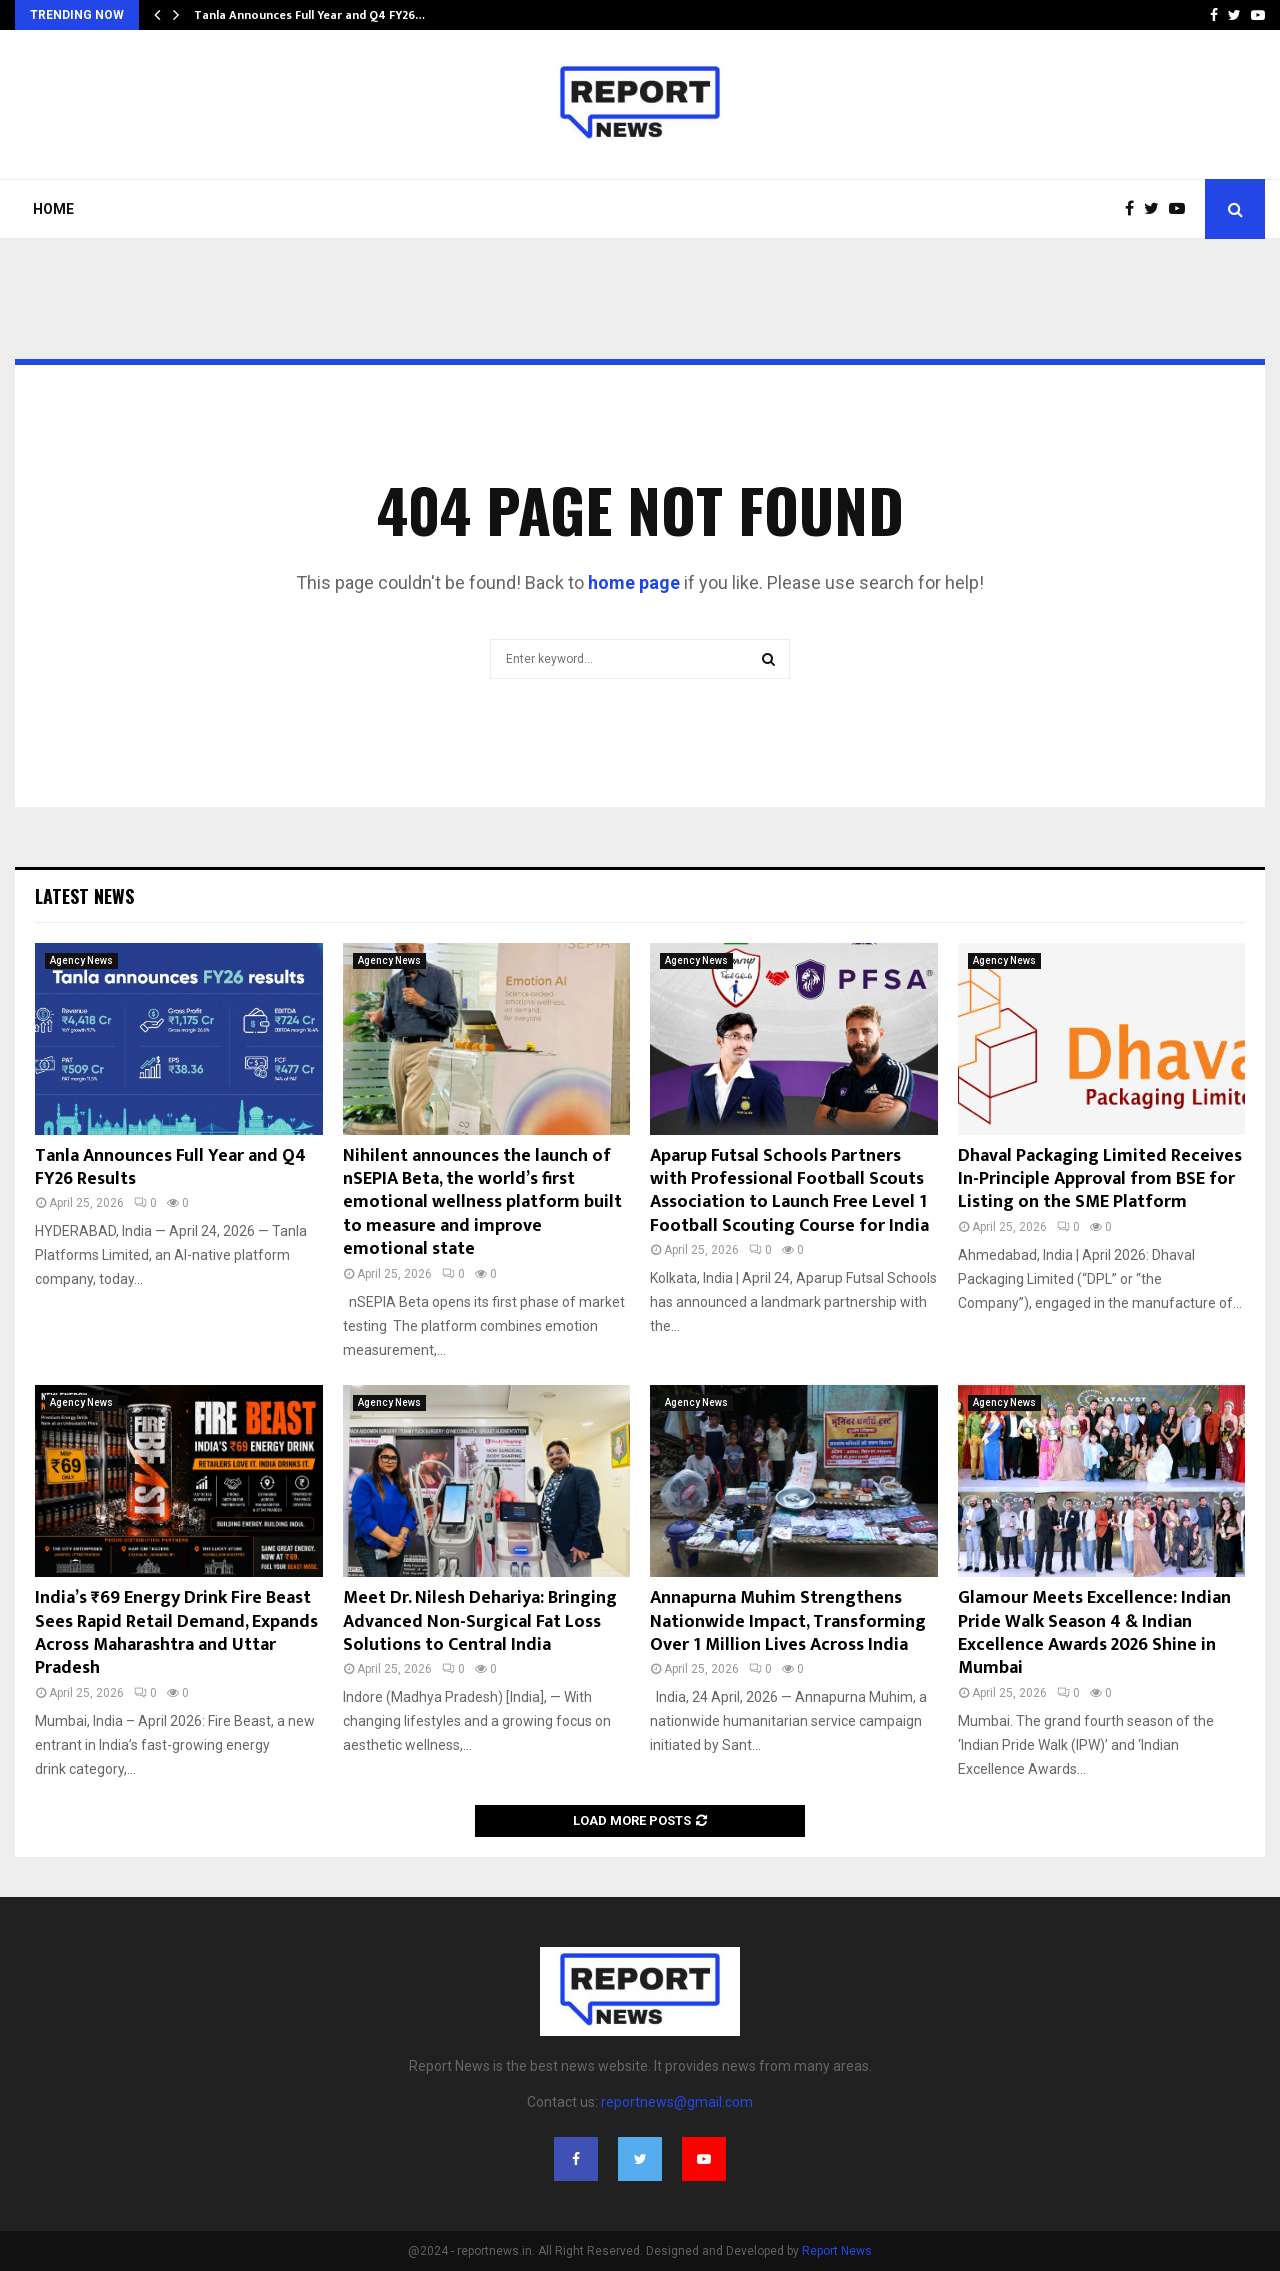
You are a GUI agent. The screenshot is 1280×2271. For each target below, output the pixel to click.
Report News (837, 2251)
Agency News (81, 960)
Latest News (84, 896)
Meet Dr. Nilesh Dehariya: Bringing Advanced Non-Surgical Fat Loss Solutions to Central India (480, 1621)
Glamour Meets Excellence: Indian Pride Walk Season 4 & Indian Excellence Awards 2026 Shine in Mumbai (1094, 1633)
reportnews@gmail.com (677, 2102)
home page (634, 582)
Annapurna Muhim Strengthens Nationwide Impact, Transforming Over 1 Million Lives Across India (788, 1621)
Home (53, 209)
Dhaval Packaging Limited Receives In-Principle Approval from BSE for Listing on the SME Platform (1100, 1179)
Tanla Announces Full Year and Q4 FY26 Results (170, 1167)
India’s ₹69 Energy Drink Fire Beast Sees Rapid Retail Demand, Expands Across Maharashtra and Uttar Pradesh (176, 1633)
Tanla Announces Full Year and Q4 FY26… (309, 15)
